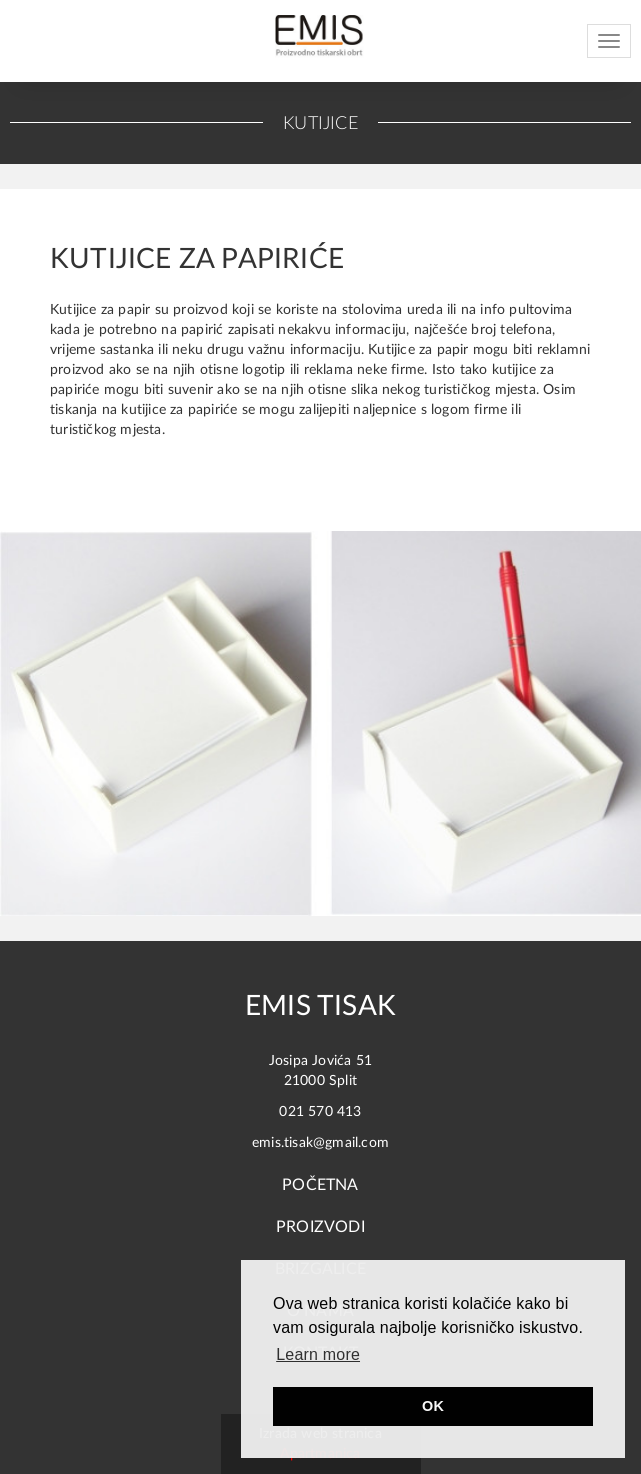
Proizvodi (320, 1227)
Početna (320, 1185)
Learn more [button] (318, 1354)
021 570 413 (320, 1112)
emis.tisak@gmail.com (320, 1143)
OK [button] (433, 1406)
